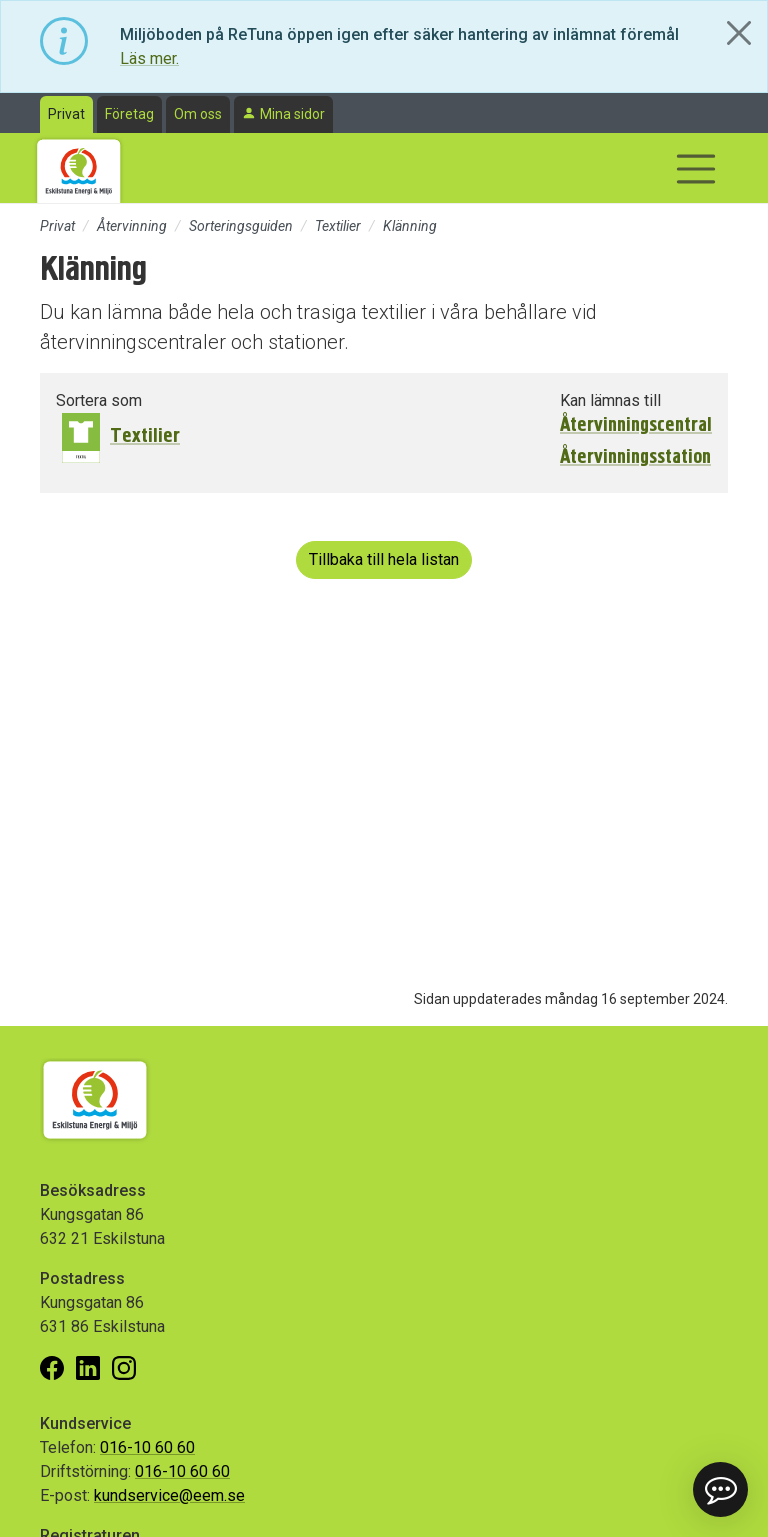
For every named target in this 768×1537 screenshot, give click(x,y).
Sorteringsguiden (241, 226)
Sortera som (99, 400)
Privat (66, 114)
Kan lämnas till (610, 400)
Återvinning (132, 226)
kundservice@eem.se (169, 1495)
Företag (129, 114)
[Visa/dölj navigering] (696, 169)
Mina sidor (292, 114)
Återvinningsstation (635, 457)
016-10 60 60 (147, 1447)
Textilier (338, 226)
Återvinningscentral (636, 425)
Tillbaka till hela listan (384, 559)
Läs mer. (149, 58)
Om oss (198, 114)
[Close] (739, 33)
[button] (720, 1489)
